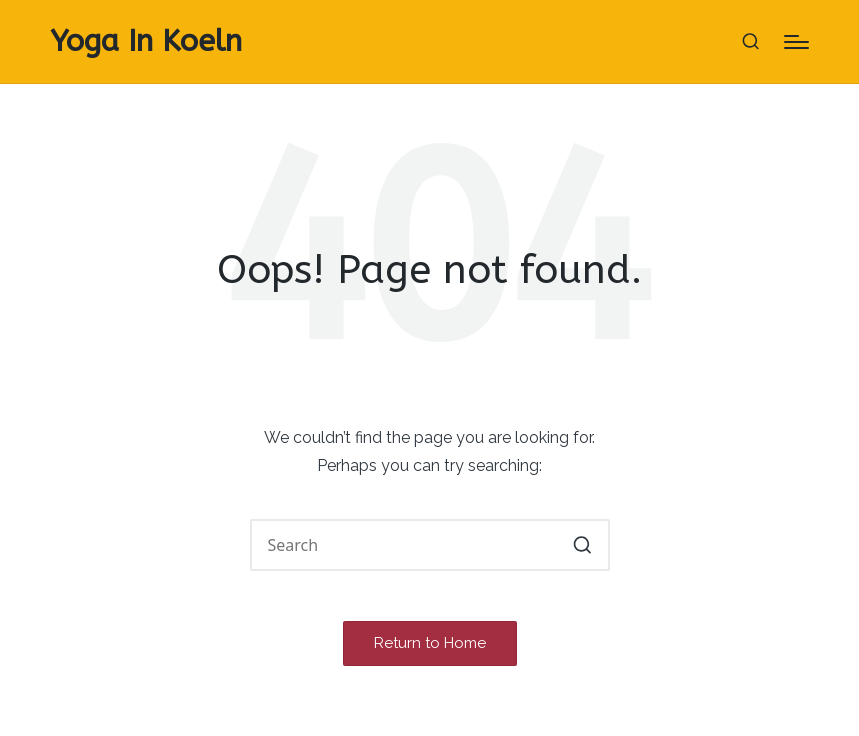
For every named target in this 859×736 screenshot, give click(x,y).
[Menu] (796, 42)
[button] (582, 545)
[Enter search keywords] (430, 545)
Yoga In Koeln (146, 41)
